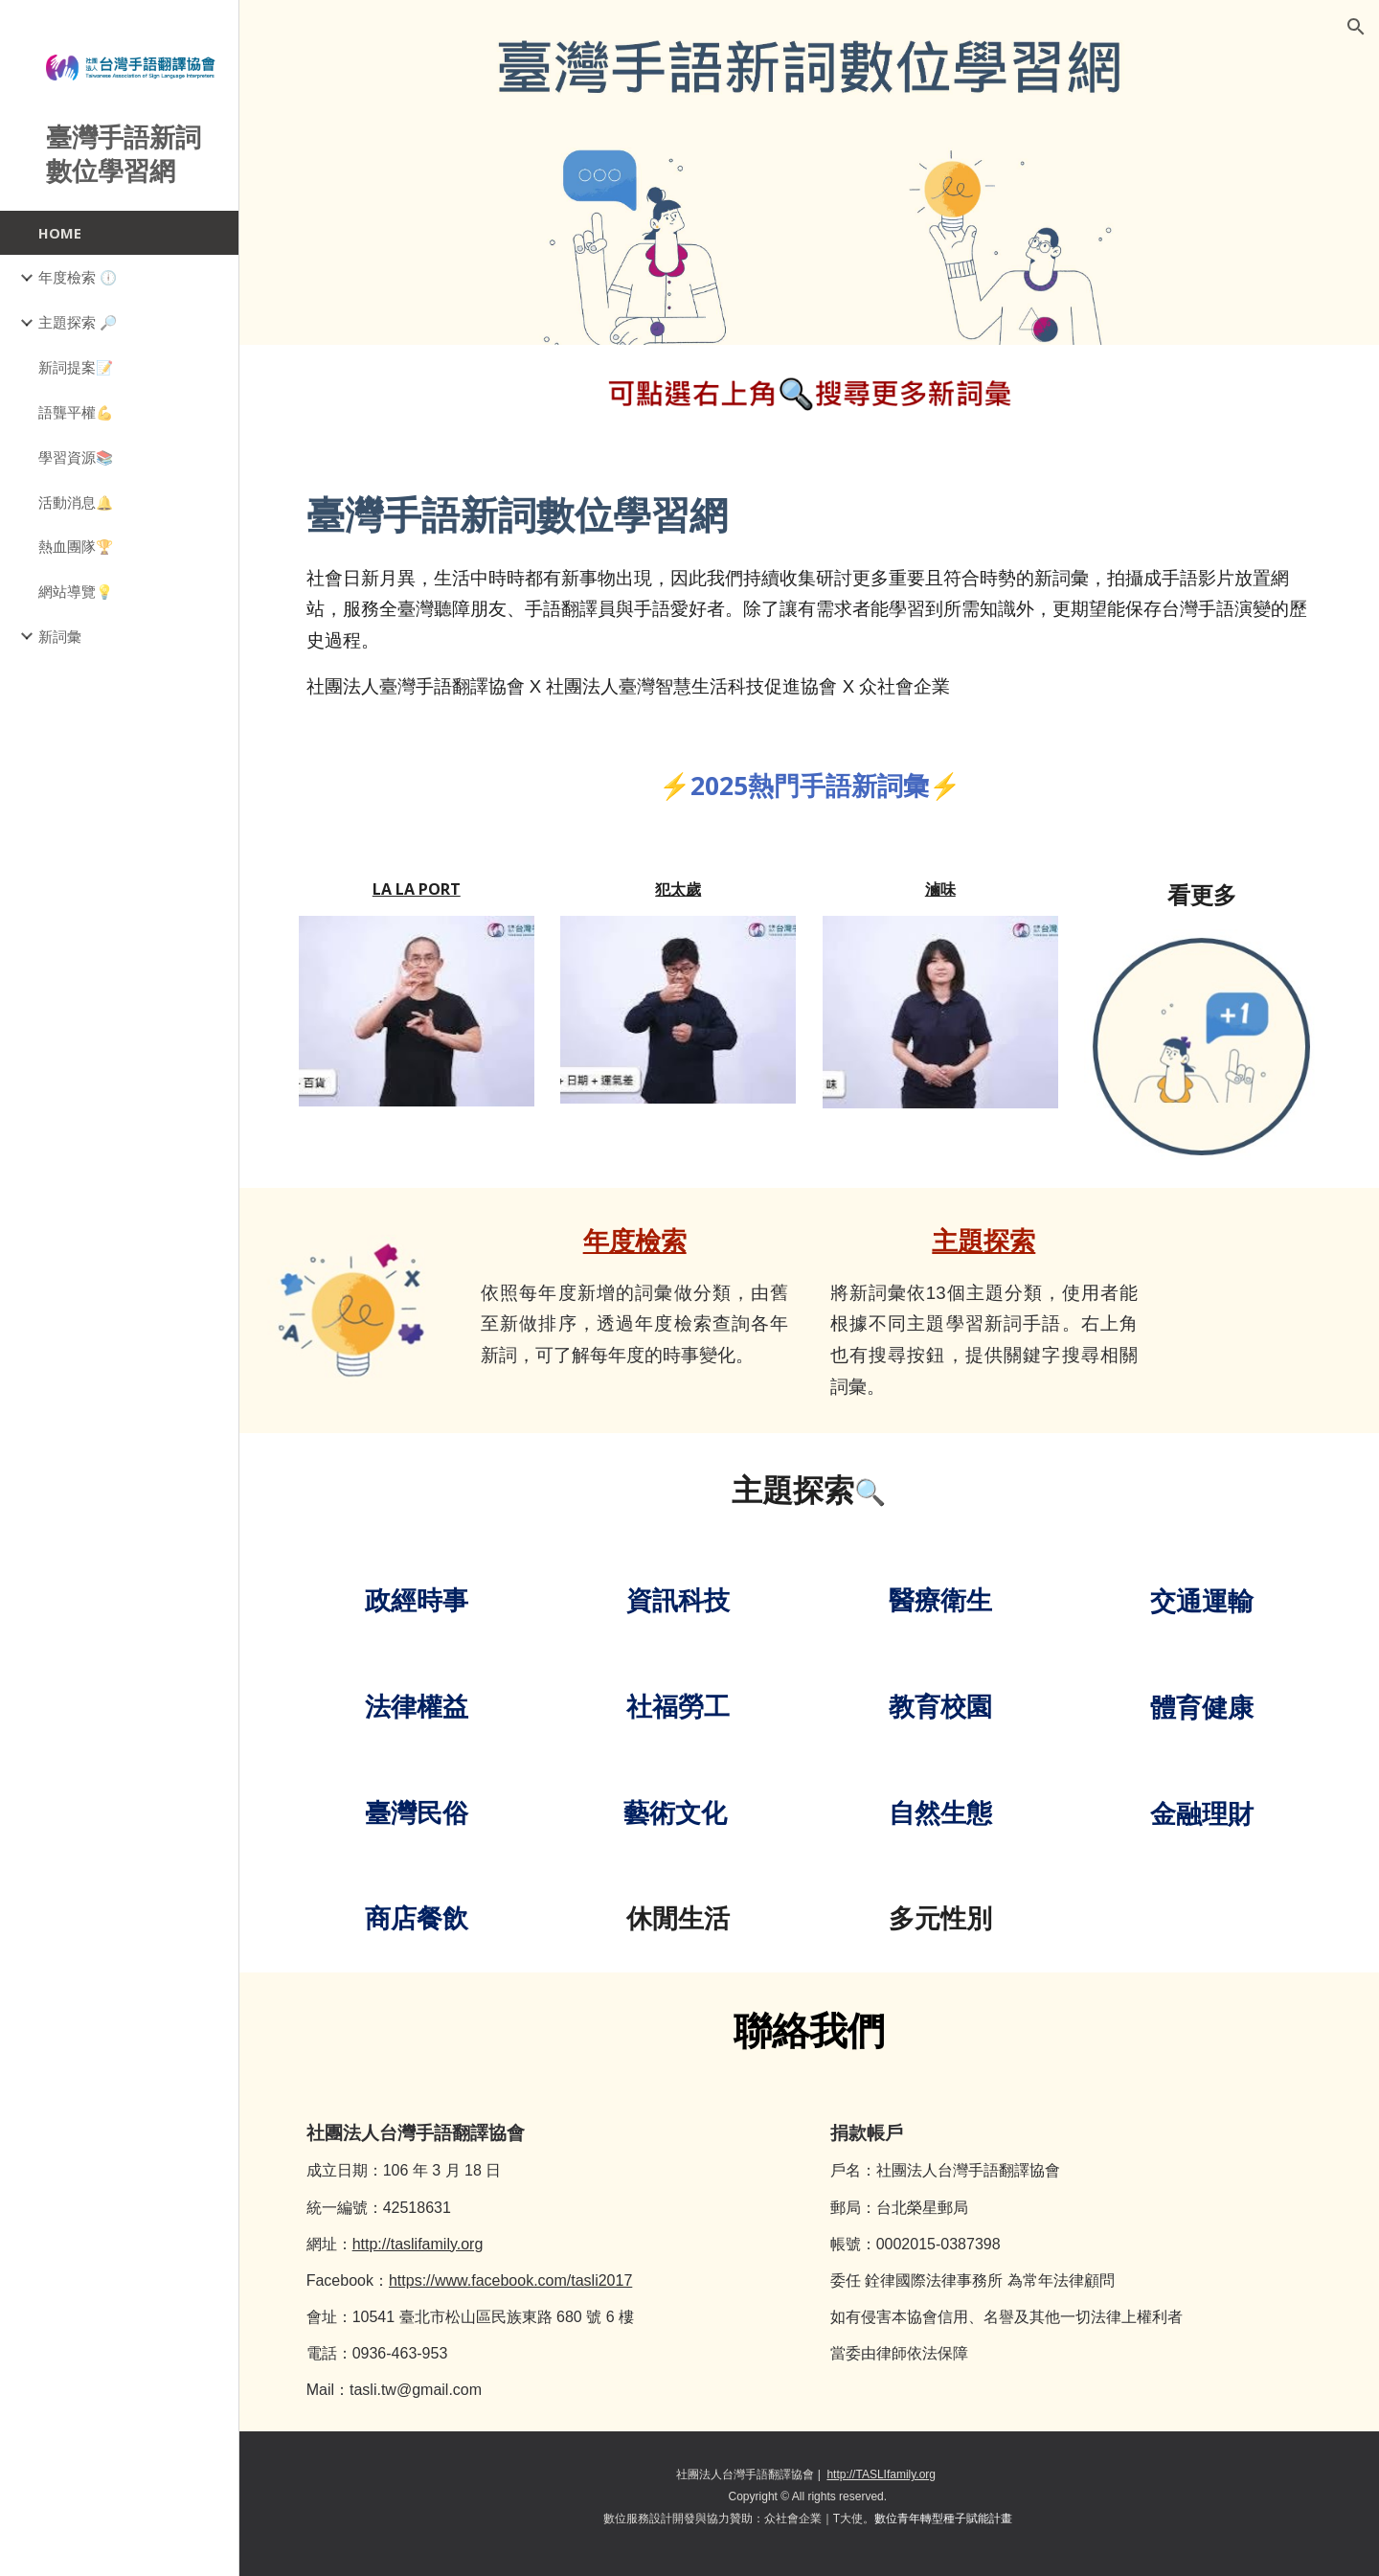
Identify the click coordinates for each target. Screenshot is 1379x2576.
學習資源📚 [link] (75, 457)
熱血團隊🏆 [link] (75, 546)
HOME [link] (59, 232)
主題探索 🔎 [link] (77, 321)
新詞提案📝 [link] (75, 366)
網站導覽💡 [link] (75, 591)
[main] (810, 592)
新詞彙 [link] (59, 636)
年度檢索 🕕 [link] (77, 276)
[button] (1356, 27)
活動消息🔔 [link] (75, 502)
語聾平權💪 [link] (75, 412)
